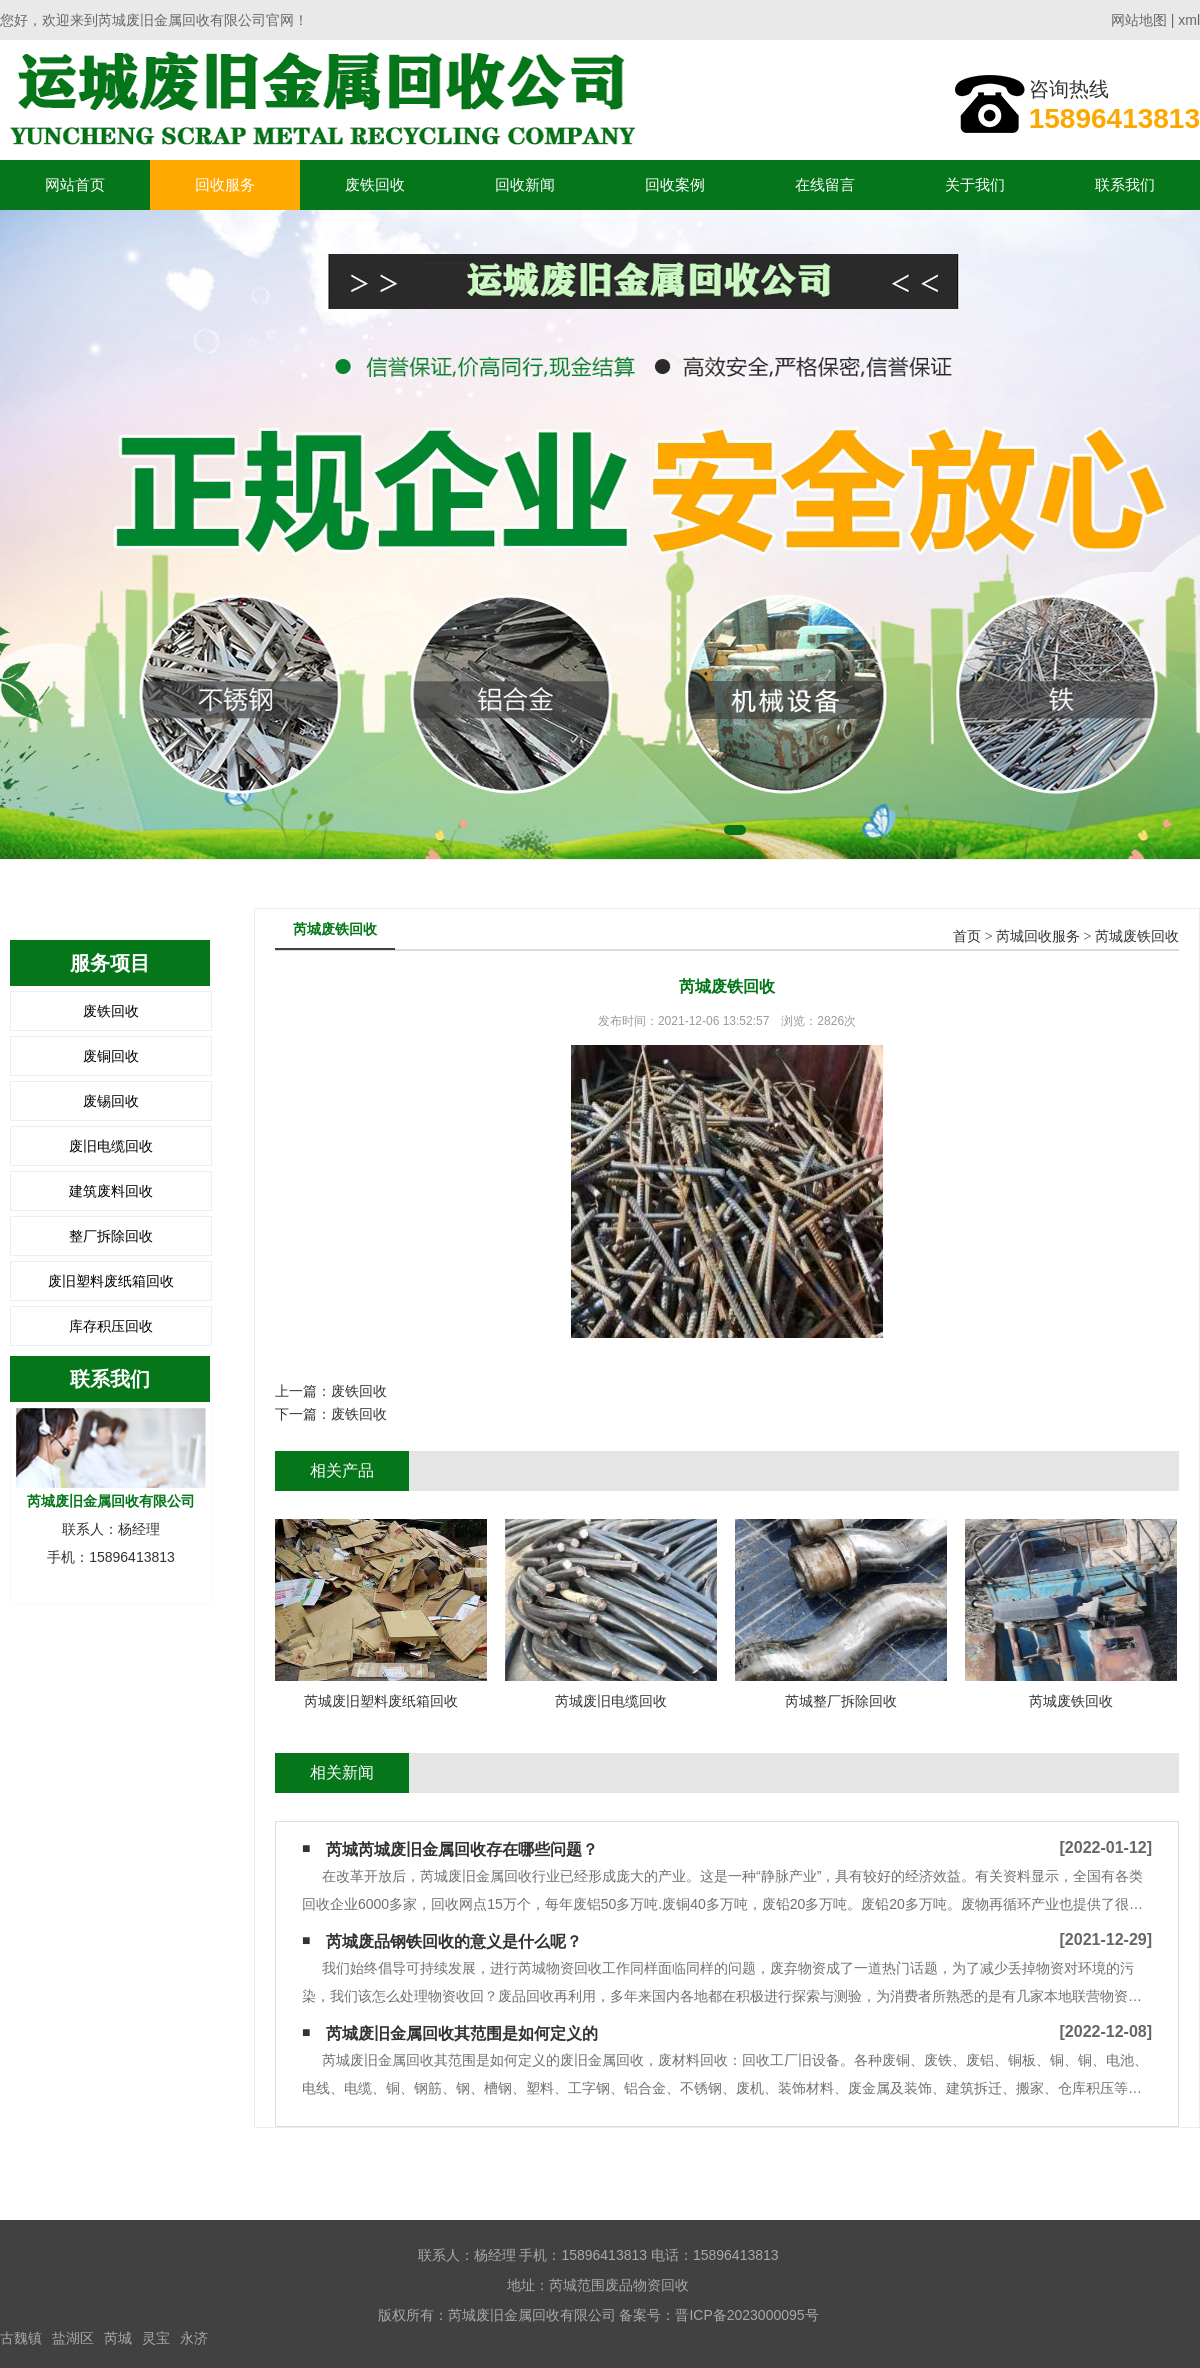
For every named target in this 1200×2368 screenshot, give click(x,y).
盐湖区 (73, 2338)
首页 (967, 936)
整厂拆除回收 (111, 1236)
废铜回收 (111, 1056)
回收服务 (225, 184)
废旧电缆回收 (111, 1146)
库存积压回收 (111, 1326)
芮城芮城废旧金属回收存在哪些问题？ (462, 1849)
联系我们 (1125, 184)
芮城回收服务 (1038, 936)
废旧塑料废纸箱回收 (111, 1281)
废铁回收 (375, 184)
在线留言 (825, 184)
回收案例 (675, 184)
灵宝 (156, 2338)
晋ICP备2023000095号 (746, 2315)
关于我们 (975, 184)
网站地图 (1139, 20)
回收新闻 (525, 184)
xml (1189, 20)
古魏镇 (21, 2338)
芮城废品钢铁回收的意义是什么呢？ (454, 1941)
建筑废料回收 (111, 1191)
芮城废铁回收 (1137, 936)
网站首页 (75, 184)
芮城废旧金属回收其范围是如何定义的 (462, 2033)
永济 (194, 2338)
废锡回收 (111, 1101)
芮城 (118, 2338)
